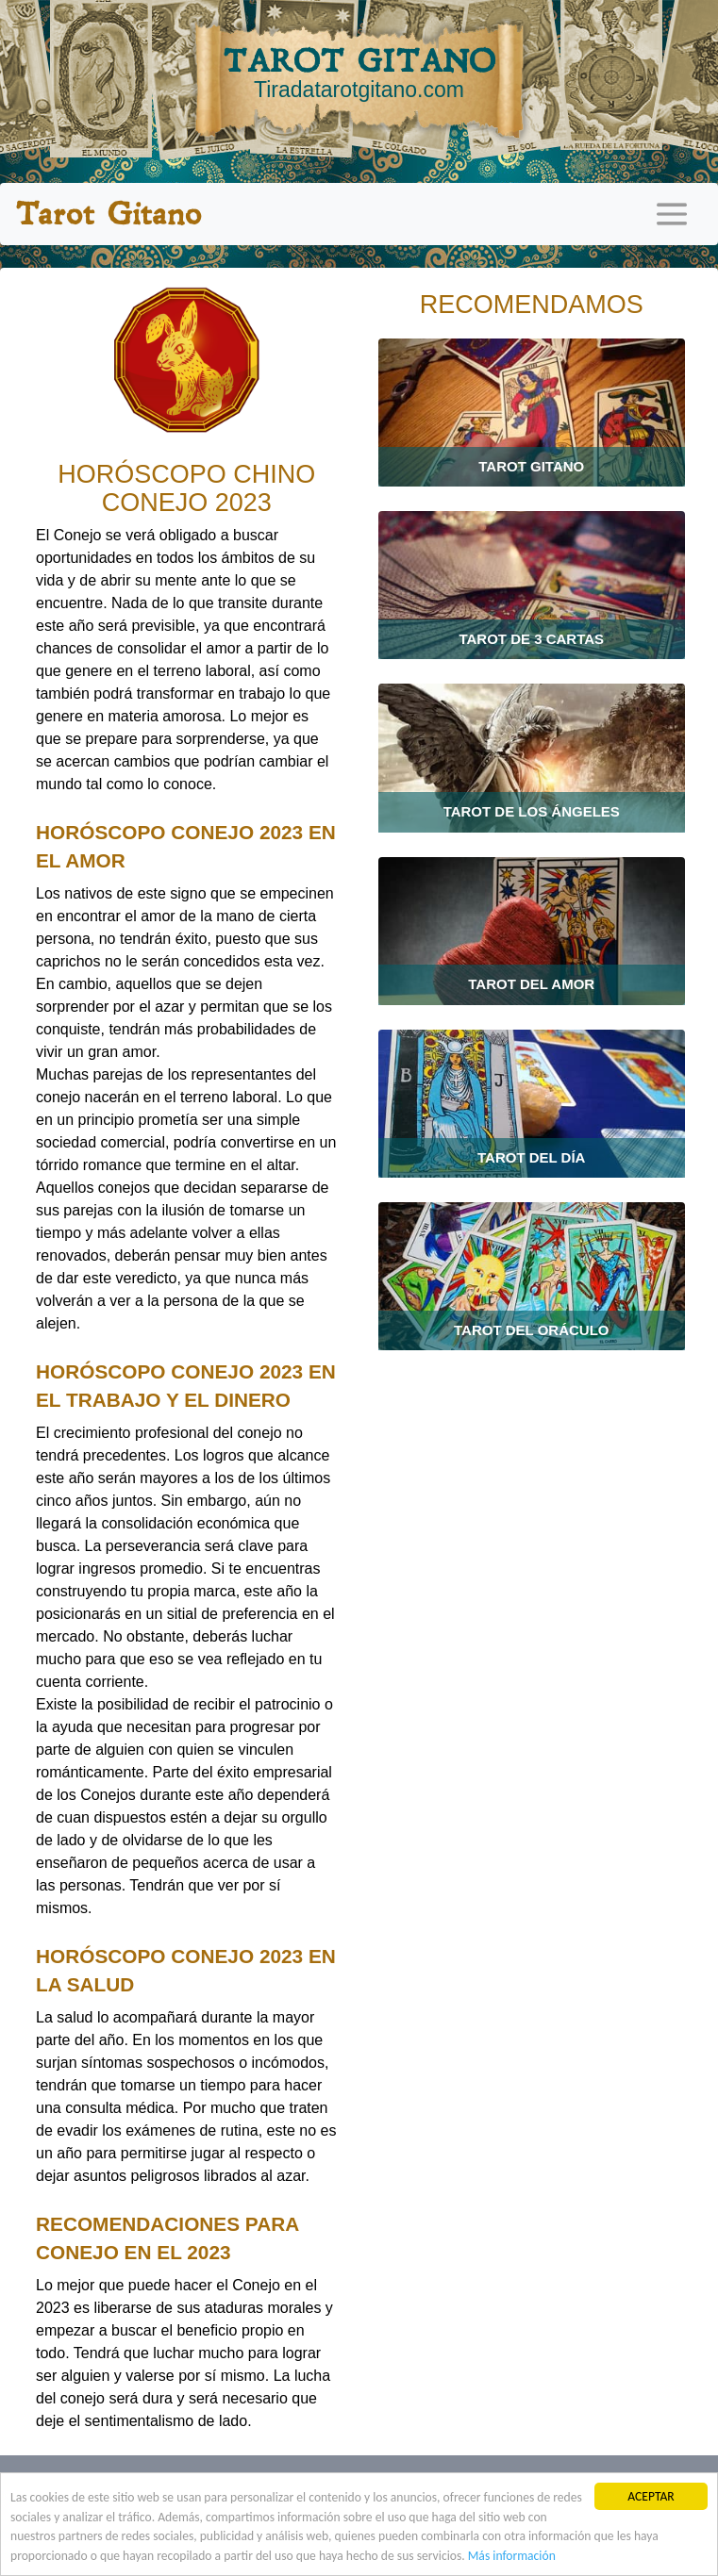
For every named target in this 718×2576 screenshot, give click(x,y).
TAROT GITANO (359, 72)
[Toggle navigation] (672, 214)
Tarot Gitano (108, 214)
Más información (512, 2557)
